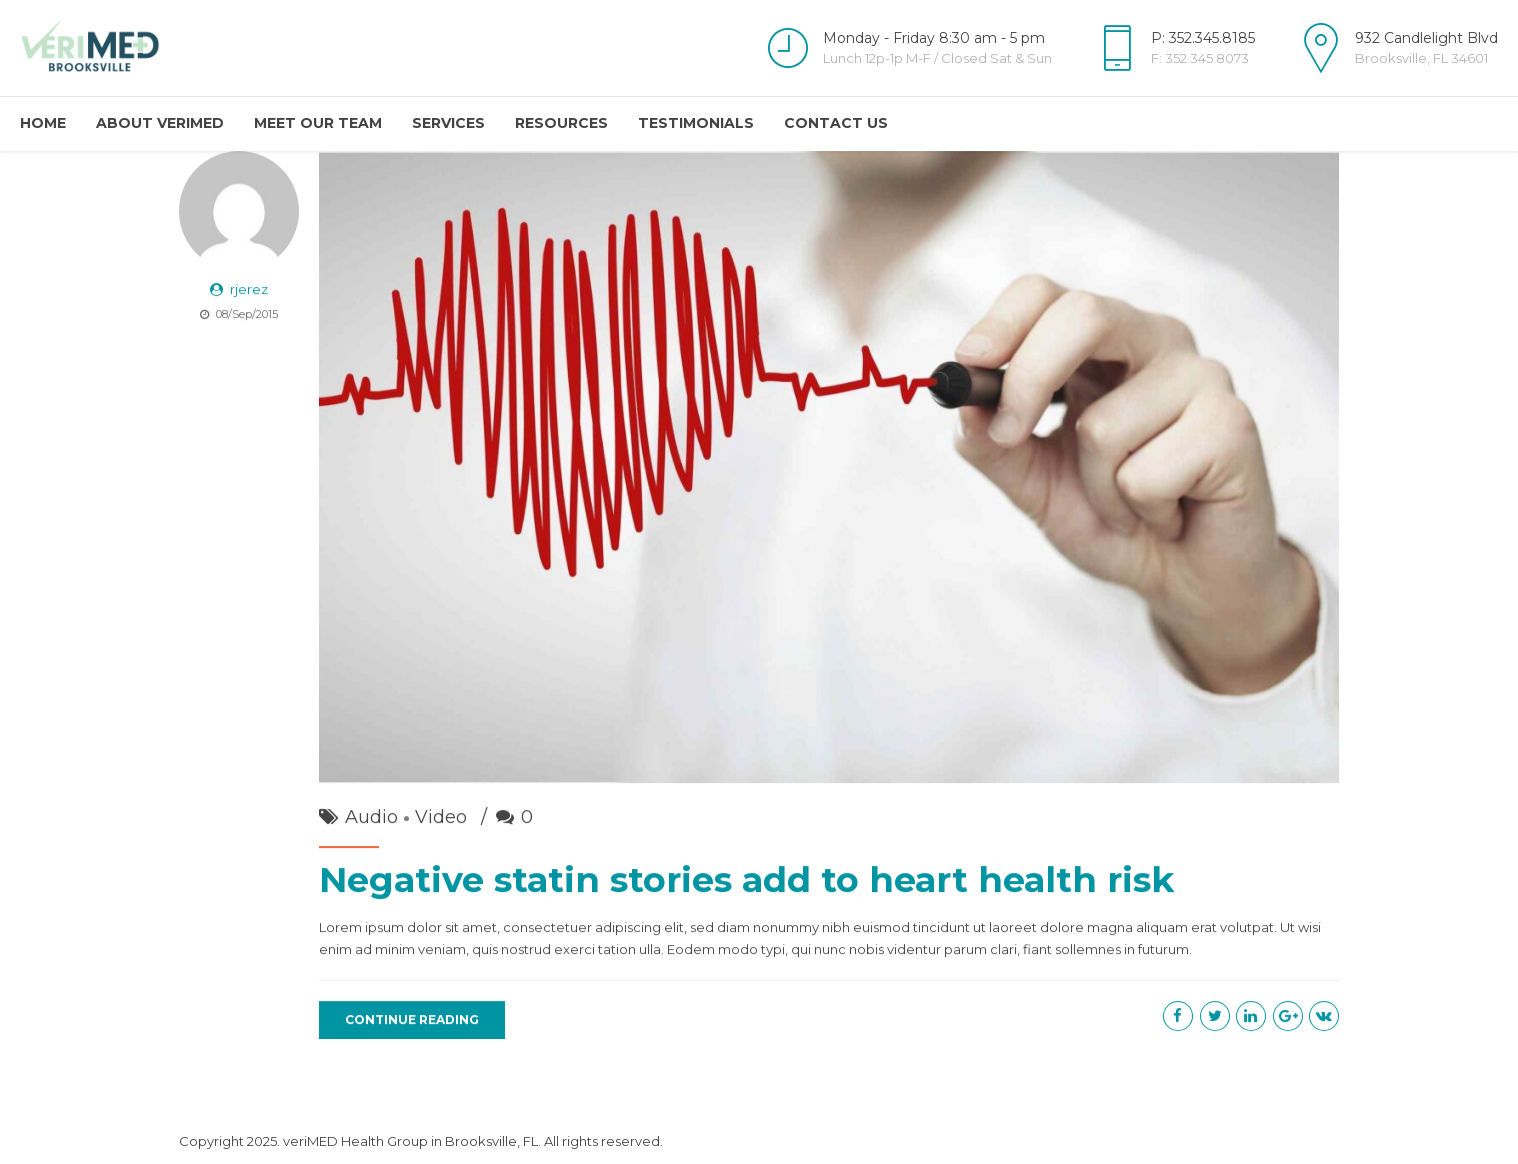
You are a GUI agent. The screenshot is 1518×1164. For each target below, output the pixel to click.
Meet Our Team (318, 123)
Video (441, 818)
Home (43, 123)
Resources (561, 123)
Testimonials (696, 123)
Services (448, 123)
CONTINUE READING (412, 1020)
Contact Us (836, 123)
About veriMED (160, 123)
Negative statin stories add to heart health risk (746, 880)
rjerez (249, 290)
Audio (371, 818)
